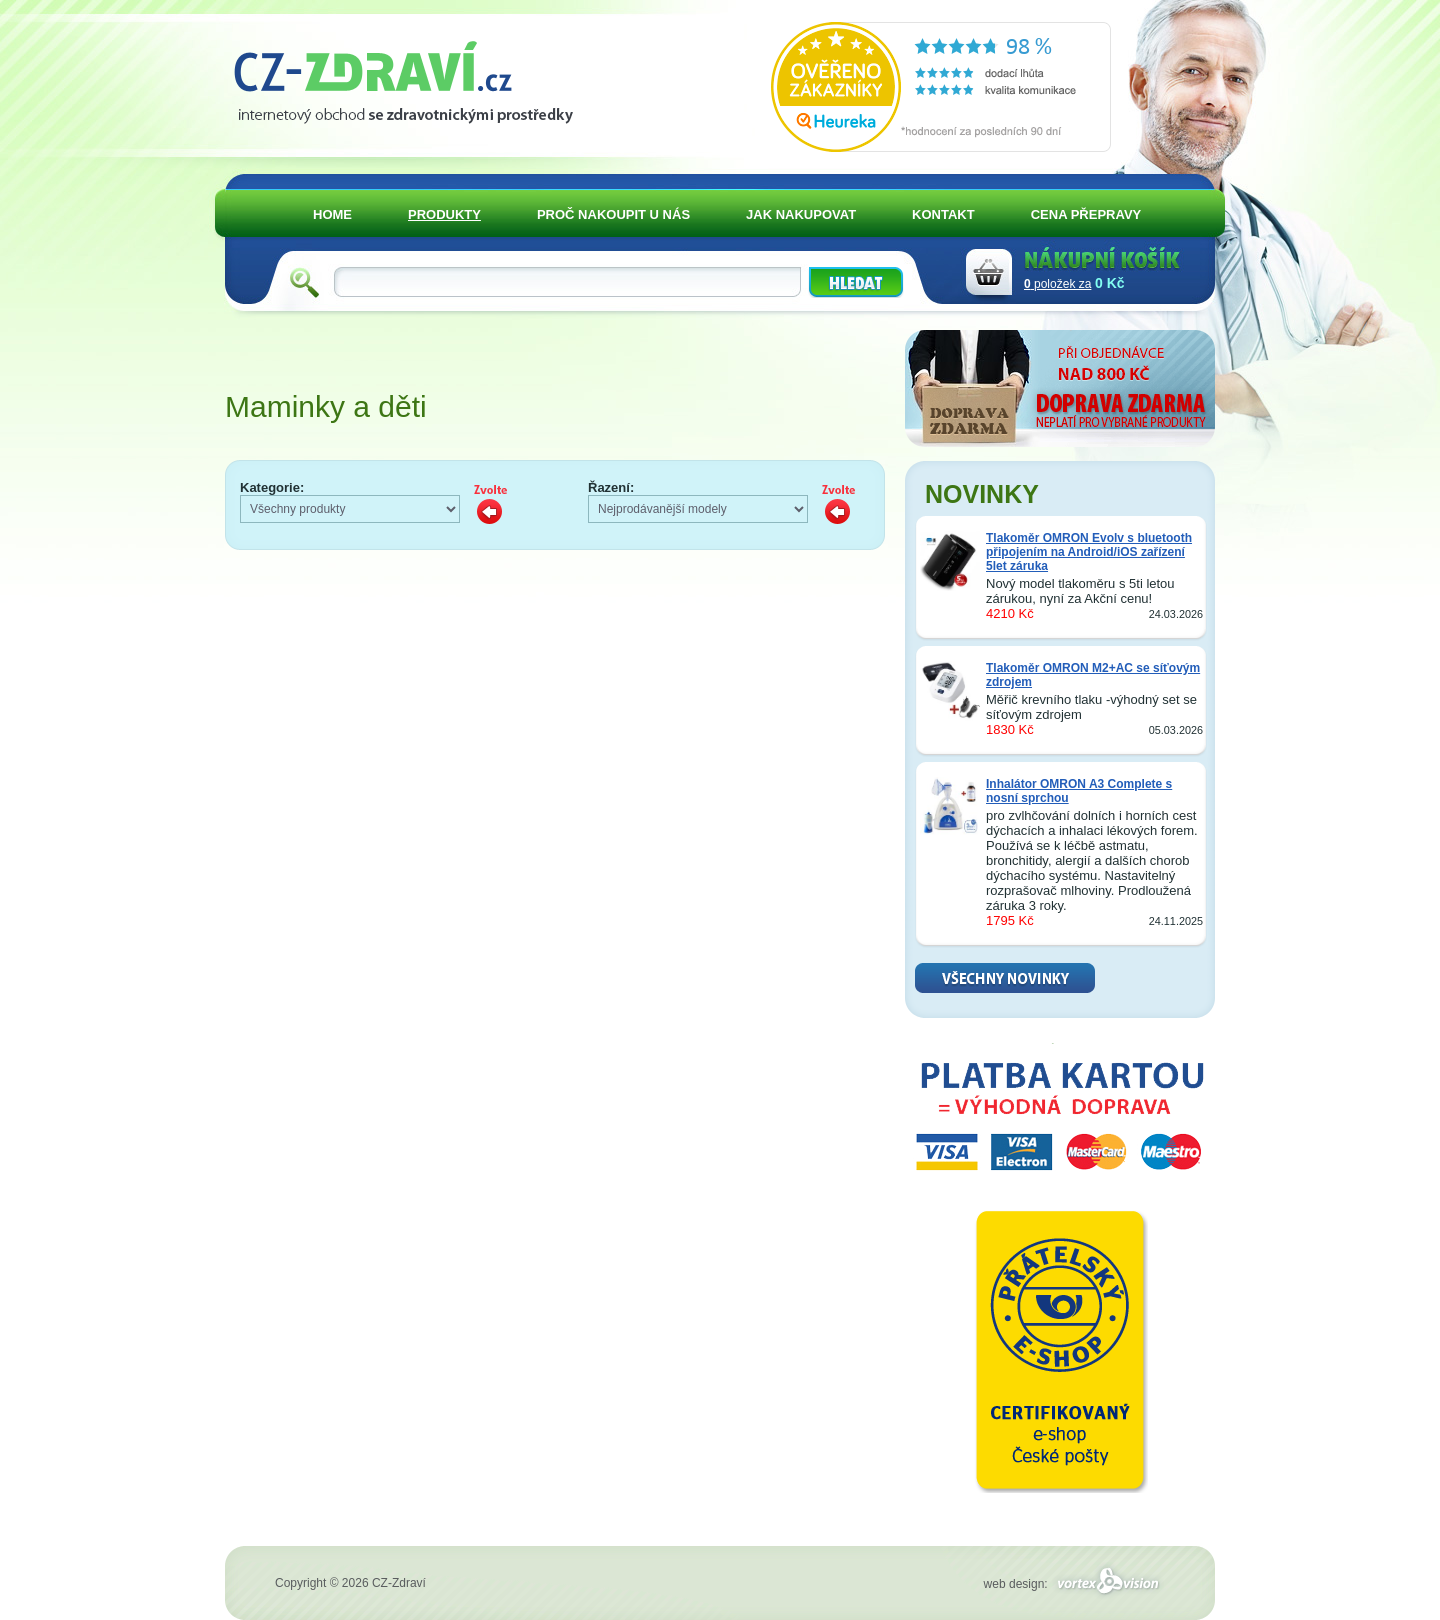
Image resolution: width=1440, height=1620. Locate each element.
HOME (332, 214)
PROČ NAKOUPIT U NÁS (613, 214)
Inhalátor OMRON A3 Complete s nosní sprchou (1079, 791)
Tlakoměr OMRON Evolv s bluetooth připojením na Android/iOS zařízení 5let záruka (1089, 552)
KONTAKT (943, 214)
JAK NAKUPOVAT (801, 214)
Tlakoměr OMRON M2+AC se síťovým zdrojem (1093, 675)
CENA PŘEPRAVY (1086, 214)
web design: (1074, 1584)
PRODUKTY (444, 214)
